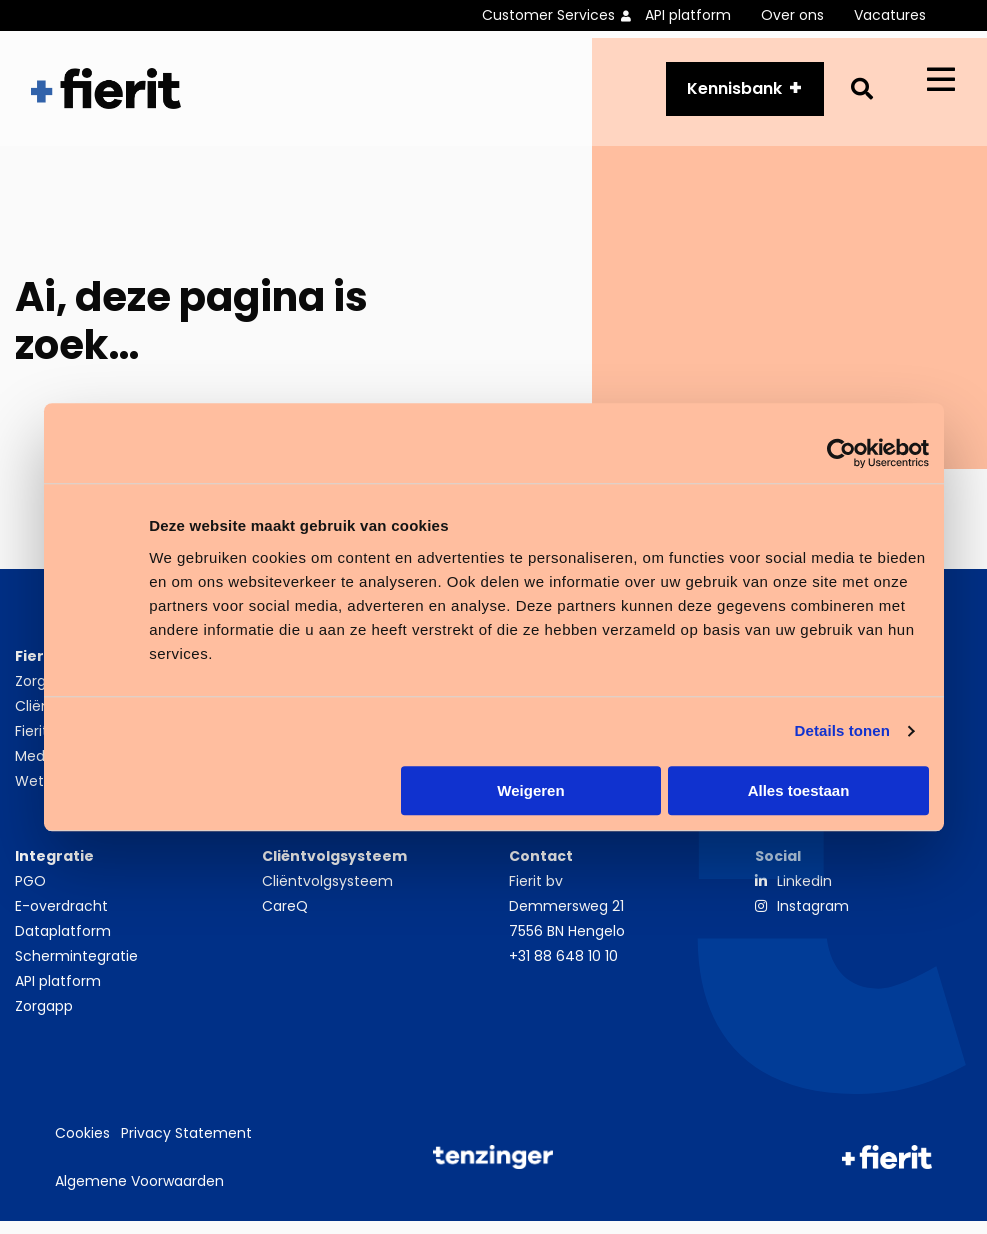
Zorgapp (44, 1019)
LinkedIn (804, 894)
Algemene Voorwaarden (139, 1194)
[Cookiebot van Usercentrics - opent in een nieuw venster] (841, 453)
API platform (688, 15)
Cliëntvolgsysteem (327, 894)
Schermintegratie (76, 969)
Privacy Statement (186, 1147)
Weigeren (530, 790)
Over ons (792, 15)
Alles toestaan (799, 790)
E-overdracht (61, 919)
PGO (30, 894)
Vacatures (890, 15)
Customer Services (548, 15)
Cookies (82, 1147)
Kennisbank (734, 94)
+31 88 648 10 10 (563, 969)
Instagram (813, 919)
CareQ (285, 919)
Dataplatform (63, 944)
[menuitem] (563, 15)
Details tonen (842, 730)
